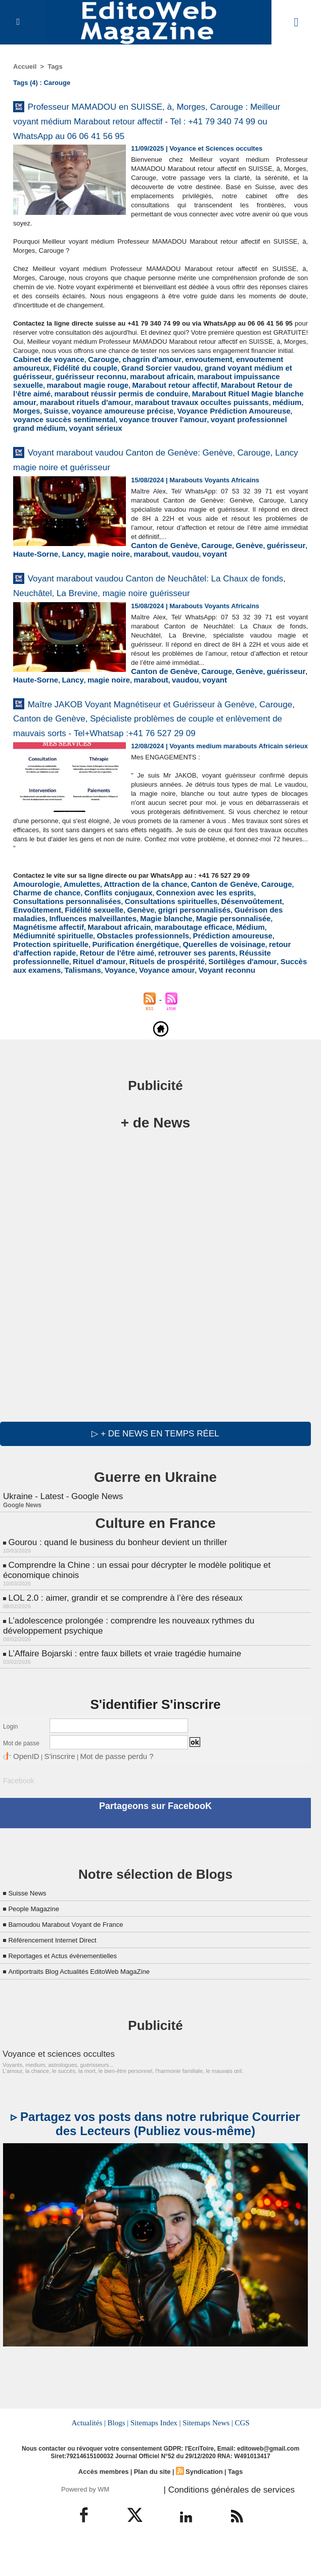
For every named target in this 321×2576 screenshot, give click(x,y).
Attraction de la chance (129, 952)
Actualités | (91, 2455)
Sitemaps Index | (156, 2455)
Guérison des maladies (97, 974)
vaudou (24, 577)
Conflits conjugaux (69, 959)
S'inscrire (51, 1793)
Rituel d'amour (233, 1005)
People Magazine (39, 1942)
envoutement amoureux (245, 391)
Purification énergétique (85, 997)
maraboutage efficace (218, 982)
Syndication (201, 2502)
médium (88, 429)
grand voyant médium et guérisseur (201, 399)
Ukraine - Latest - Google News (59, 1542)
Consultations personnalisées (237, 959)
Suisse (142, 429)
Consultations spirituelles (53, 967)
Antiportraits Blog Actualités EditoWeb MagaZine (95, 2005)
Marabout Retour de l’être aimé (138, 414)
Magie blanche (238, 974)
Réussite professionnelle (168, 1005)
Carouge (91, 391)
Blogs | (120, 2455)
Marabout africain (153, 982)
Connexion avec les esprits (144, 959)
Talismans (197, 1012)
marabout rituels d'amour (205, 422)
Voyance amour (271, 1012)
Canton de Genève (42, 570)
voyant (50, 577)
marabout (289, 570)
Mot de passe (21, 1781)
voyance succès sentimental (130, 437)
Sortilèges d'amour (78, 1012)
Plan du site (152, 2502)
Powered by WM (85, 2519)
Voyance (229, 1012)
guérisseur (149, 570)
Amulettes (73, 952)
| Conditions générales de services (218, 2519)
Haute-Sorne (188, 570)
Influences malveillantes (174, 974)
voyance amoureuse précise (201, 429)
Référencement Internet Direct (62, 1973)
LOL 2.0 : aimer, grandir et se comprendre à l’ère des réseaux (118, 1639)
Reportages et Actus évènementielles (75, 1989)
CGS (239, 2455)
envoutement (183, 391)
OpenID (23, 1793)
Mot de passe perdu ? (98, 1793)
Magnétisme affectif (91, 982)
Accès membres (106, 2502)
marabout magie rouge (240, 407)
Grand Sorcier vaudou (107, 399)
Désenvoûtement (123, 967)
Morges (116, 429)
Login (10, 1765)
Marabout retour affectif (50, 414)
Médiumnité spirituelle (47, 989)
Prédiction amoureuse (204, 989)
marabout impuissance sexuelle (151, 407)
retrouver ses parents (92, 1005)
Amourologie (33, 952)
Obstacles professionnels (126, 989)
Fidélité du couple (41, 399)
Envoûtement (174, 967)
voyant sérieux (130, 444)
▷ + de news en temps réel (155, 1480)
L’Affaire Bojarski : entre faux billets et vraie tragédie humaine (117, 1692)
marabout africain (70, 407)
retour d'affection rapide (240, 997)
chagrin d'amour (134, 391)
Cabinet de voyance (44, 391)
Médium (268, 982)
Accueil (24, 66)
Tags (55, 66)
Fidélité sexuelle (224, 967)
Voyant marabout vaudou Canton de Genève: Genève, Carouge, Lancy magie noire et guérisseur (150, 475)
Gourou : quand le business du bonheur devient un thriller (111, 1587)
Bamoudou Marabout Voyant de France (78, 1958)
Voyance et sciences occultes (49, 2087)
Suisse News (31, 1926)
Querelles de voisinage (163, 997)
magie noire (252, 570)
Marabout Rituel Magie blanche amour (103, 422)
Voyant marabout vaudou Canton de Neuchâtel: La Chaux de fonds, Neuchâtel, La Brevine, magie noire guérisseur (156, 615)
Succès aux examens (145, 1012)
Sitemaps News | (205, 2455)
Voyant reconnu (37, 1020)
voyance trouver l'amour (217, 437)
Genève (116, 570)
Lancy (221, 570)
